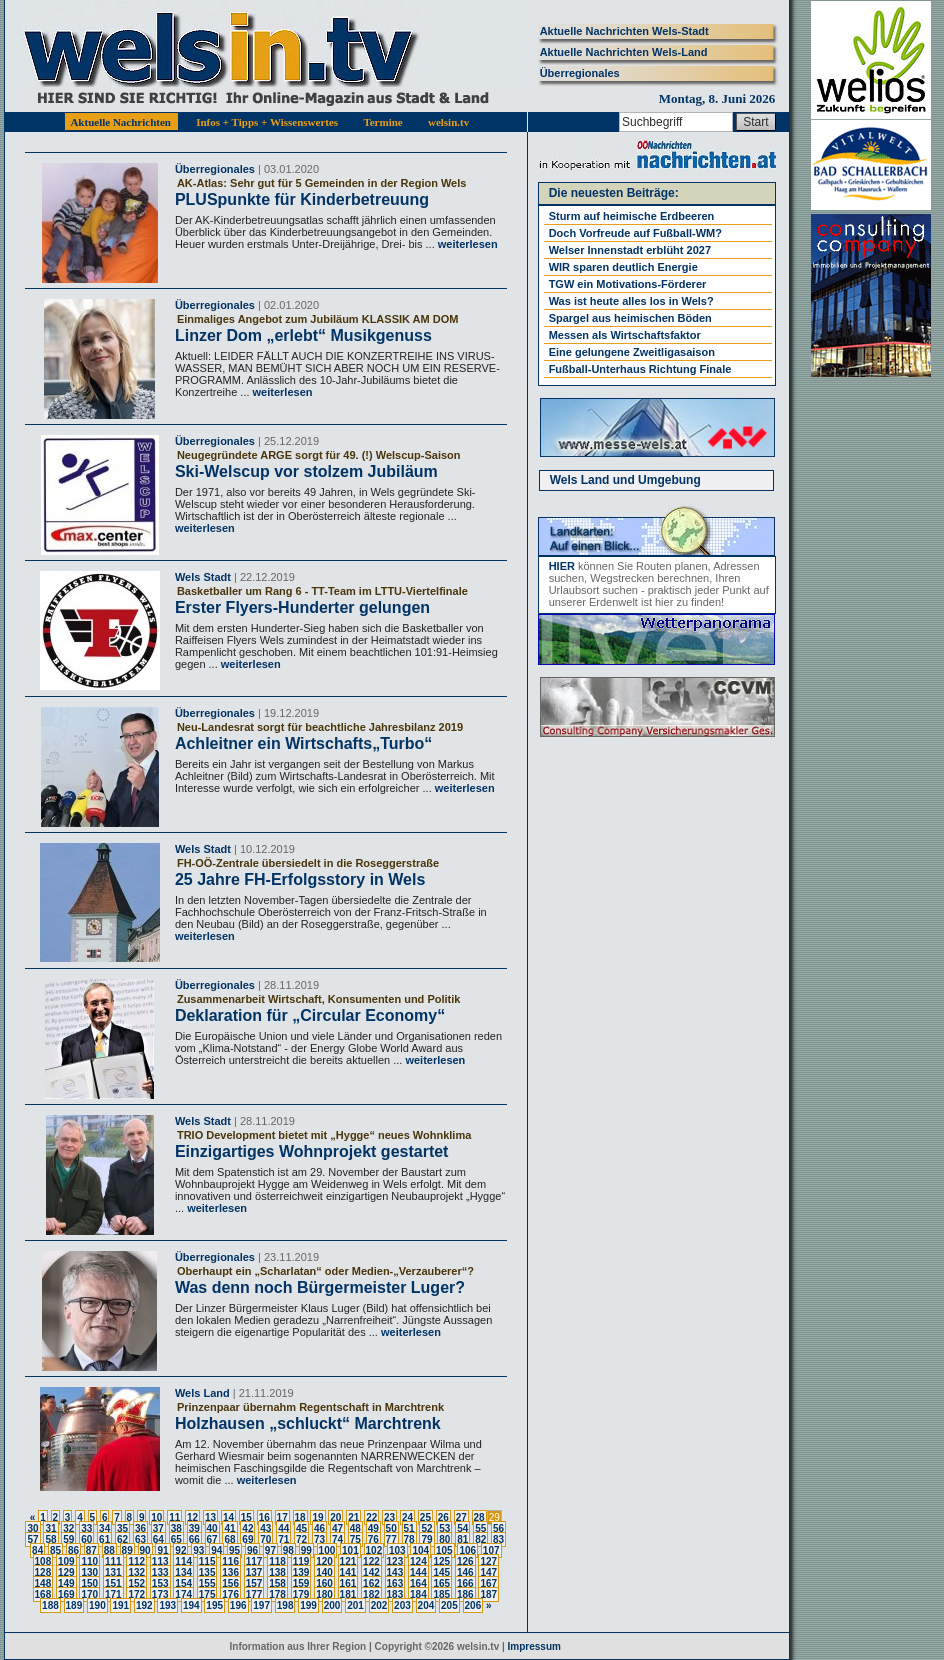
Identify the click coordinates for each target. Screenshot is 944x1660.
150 (89, 1583)
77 (391, 1539)
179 (301, 1594)
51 (409, 1528)
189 (74, 1605)
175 (207, 1594)
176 (230, 1594)
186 (465, 1594)
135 (207, 1572)
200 (332, 1605)
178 (277, 1594)
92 (180, 1550)
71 (283, 1539)
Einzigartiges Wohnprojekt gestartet (312, 1151)
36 (140, 1528)
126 (465, 1561)
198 (285, 1605)
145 (441, 1572)
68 (229, 1539)
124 (418, 1561)
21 (353, 1517)
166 (465, 1583)
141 (348, 1572)
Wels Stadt (203, 577)
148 (43, 1583)
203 (402, 1605)
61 (104, 1539)
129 (66, 1572)
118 (277, 1561)
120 (324, 1561)
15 (246, 1517)
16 (264, 1517)
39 (194, 1528)
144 (418, 1572)
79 (426, 1539)
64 (158, 1539)
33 (86, 1528)
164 (418, 1583)
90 (145, 1550)
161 (348, 1583)
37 (158, 1528)
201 (355, 1605)
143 (395, 1572)
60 (86, 1539)
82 (480, 1539)
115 (207, 1561)
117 (254, 1561)
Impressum (534, 1646)
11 (174, 1517)
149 (66, 1583)
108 (43, 1561)
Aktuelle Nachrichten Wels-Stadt (624, 31)
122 (371, 1561)
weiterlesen (466, 244)
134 (183, 1572)
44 (283, 1528)
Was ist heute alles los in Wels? (631, 301)
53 (444, 1528)
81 (462, 1539)
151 (113, 1583)
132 (136, 1572)
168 (43, 1594)
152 (136, 1583)
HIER (562, 566)
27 (461, 1517)
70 (265, 1539)
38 (176, 1528)
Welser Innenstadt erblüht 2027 (630, 250)
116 (230, 1561)
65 (176, 1539)
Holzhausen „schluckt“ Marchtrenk (308, 1423)
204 (426, 1605)
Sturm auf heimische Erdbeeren (632, 216)
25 (425, 1517)
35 (122, 1528)
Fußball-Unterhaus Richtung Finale (640, 369)
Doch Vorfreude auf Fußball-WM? (635, 233)
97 (270, 1550)
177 (254, 1594)
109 (66, 1561)
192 (144, 1605)
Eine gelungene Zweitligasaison (632, 352)
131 (113, 1572)
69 (247, 1539)
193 (167, 1605)
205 (449, 1605)
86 (73, 1550)
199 (308, 1605)
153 (160, 1583)
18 (300, 1517)
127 (488, 1561)
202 (379, 1605)
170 (89, 1594)
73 (319, 1539)
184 (418, 1594)
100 (327, 1550)
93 (198, 1550)
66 (194, 1539)
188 (50, 1605)
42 (247, 1528)
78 (409, 1539)
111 (113, 1561)
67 (212, 1539)
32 (68, 1528)
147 (488, 1572)
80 (444, 1539)
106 (467, 1550)
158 (277, 1583)
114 (183, 1561)
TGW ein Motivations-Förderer (628, 284)
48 (355, 1528)
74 (337, 1539)
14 (228, 1517)
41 (229, 1528)
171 (113, 1594)
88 (109, 1550)
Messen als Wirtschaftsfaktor (625, 335)
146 (465, 1572)
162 (371, 1583)
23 (389, 1517)
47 (337, 1528)
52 (426, 1528)
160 (324, 1583)
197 (261, 1605)
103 (397, 1550)
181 (348, 1594)
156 (230, 1583)
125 (441, 1561)
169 (66, 1594)
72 (301, 1539)
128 (43, 1572)
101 (350, 1550)
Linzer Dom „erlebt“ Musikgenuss (303, 335)
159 (301, 1583)
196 (238, 1605)
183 (395, 1594)
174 (183, 1594)
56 (498, 1528)
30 (32, 1528)
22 (371, 1517)
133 (160, 1572)
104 (420, 1550)
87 (91, 1550)
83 (498, 1539)
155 (207, 1583)
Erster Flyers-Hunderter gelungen (302, 607)
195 (214, 1605)
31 (50, 1528)
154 (183, 1583)
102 (374, 1550)
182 (371, 1594)
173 (160, 1594)
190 (97, 1605)
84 (37, 1550)
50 (391, 1528)
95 (234, 1550)
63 (140, 1539)
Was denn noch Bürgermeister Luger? (320, 1287)
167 (488, 1583)
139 (301, 1572)
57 (32, 1539)
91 (162, 1550)
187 (488, 1594)
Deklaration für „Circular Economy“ (310, 1015)
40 (212, 1528)
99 (306, 1550)
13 (210, 1517)
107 (491, 1550)
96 (252, 1550)
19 (317, 1517)
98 (288, 1550)
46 (319, 1528)
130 (89, 1572)
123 (395, 1561)
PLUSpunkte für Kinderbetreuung (302, 199)
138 (277, 1572)
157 (254, 1583)
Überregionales (580, 73)
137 (254, 1572)
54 (462, 1528)
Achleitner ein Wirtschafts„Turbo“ (303, 743)
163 (395, 1583)
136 (230, 1572)
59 (68, 1539)
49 (373, 1528)
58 (50, 1539)
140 (324, 1572)
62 (122, 1539)
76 (373, 1539)
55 (480, 1528)
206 (473, 1605)
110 (89, 1561)
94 (216, 1550)
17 (282, 1517)
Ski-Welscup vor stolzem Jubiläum (306, 471)
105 (444, 1550)
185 (441, 1594)
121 (348, 1561)
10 (156, 1517)
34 (104, 1528)
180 (324, 1594)
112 (136, 1561)
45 (301, 1528)
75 (355, 1539)
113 (160, 1561)
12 (192, 1517)
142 (371, 1572)
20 (335, 1517)
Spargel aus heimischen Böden (630, 318)
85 (55, 1550)
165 (441, 1583)
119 (301, 1561)
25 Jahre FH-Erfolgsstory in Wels (300, 879)
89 (127, 1550)
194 (191, 1605)
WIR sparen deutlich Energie (623, 267)
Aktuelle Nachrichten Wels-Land (624, 52)
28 (479, 1517)
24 (407, 1517)
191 (120, 1605)
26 (443, 1517)
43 (265, 1528)
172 (136, 1594)
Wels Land (202, 1393)
